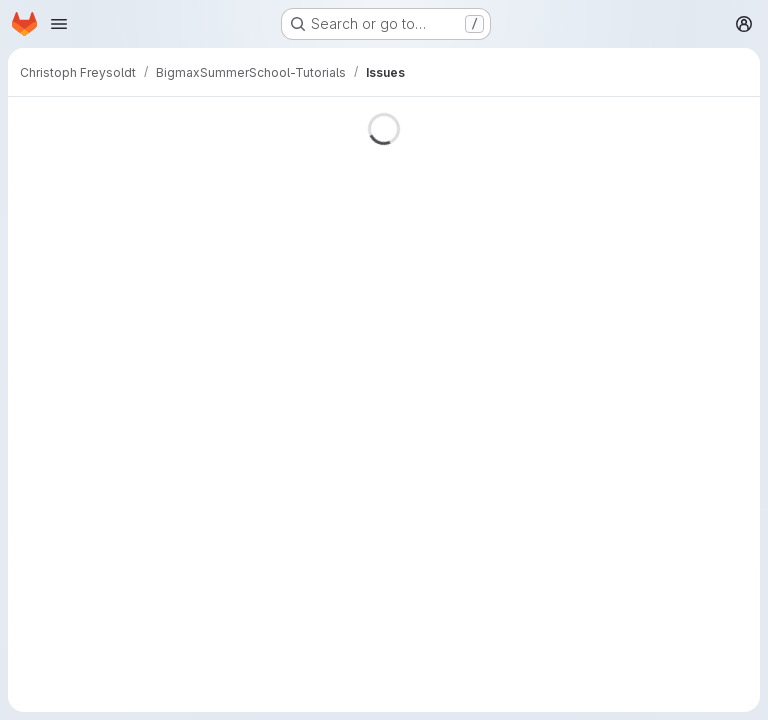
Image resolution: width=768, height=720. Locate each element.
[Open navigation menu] (59, 24)
